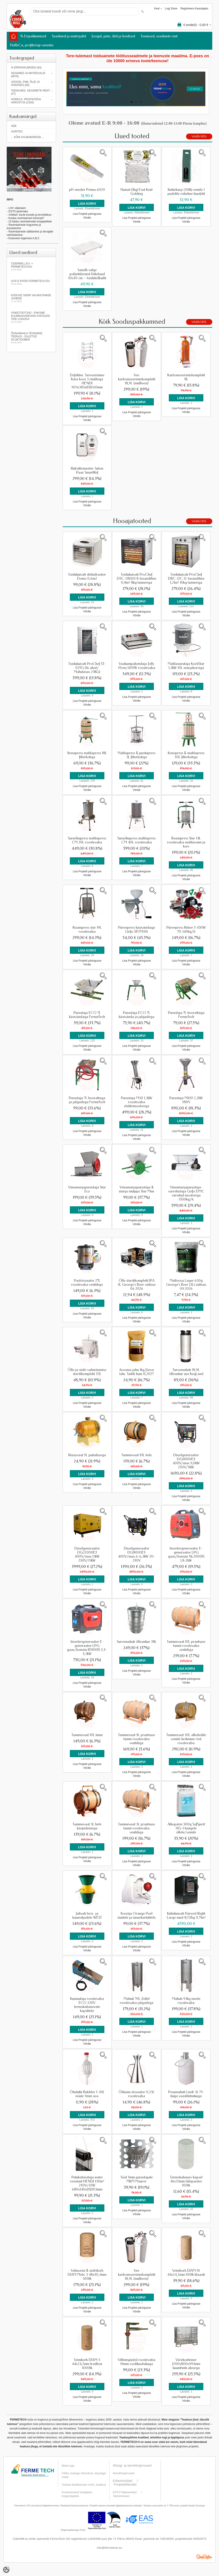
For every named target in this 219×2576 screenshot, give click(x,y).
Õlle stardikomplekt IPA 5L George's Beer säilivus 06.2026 (137, 1285)
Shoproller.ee (204, 2557)
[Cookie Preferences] (6, 2570)
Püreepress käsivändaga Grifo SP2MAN (136, 930)
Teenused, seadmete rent (159, 36)
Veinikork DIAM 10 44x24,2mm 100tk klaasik (186, 2273)
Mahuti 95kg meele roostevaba (186, 2001)
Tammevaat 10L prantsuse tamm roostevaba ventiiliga (186, 1646)
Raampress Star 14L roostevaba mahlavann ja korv (186, 842)
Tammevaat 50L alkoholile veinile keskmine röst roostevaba (186, 1739)
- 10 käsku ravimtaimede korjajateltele (29, 221)
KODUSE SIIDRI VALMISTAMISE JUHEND (31, 298)
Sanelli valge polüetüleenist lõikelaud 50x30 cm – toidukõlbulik (87, 274)
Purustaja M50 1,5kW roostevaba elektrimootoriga (136, 1102)
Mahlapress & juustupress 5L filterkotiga (136, 755)
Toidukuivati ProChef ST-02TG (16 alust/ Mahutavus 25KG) (87, 668)
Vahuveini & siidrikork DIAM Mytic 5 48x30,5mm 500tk (87, 2275)
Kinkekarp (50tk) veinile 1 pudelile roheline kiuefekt (186, 192)
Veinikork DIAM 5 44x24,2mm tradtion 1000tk (87, 2364)
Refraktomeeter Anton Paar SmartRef (87, 470)
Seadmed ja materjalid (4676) (28, 75)
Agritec (17, 131)
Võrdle (87, 217)
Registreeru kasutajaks (194, 8)
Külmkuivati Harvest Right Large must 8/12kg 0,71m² (186, 1916)
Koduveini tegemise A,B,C (23, 238)
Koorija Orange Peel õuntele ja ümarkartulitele (136, 1916)
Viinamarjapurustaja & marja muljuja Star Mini (136, 1189)
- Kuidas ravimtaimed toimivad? (25, 218)
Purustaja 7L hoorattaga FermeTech (186, 1015)
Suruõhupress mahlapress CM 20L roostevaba (87, 840)
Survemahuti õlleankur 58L (137, 1642)
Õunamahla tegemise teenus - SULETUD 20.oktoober (31, 338)
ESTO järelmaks (18, 211)
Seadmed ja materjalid (69, 36)
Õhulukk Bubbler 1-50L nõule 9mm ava (87, 2094)
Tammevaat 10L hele (136, 1455)
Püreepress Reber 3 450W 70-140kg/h (186, 930)
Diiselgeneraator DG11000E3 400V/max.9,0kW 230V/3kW (186, 1461)
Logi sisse (171, 8)
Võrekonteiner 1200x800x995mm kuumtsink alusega (186, 2364)
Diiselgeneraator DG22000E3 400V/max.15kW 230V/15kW (87, 1554)
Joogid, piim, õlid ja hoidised (113, 36)
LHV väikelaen (17, 208)
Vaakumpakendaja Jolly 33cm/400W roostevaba (136, 666)
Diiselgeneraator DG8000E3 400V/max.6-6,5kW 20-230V (136, 1554)
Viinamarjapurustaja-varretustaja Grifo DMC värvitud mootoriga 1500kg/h (186, 1193)
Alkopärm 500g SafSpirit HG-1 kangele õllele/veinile (186, 1828)
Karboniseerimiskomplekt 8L (186, 377)
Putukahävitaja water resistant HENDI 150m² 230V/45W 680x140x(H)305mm (87, 2183)
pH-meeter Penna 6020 (87, 190)
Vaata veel (199, 136)
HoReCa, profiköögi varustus (32, 45)
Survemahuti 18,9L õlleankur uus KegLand (186, 1372)
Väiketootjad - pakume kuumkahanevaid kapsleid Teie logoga (31, 317)
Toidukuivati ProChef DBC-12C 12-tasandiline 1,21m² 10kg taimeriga (186, 579)
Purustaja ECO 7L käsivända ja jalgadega (136, 1015)
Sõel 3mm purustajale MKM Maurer (136, 2179)
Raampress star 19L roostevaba (87, 930)
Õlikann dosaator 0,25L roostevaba (136, 2094)
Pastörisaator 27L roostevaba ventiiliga (87, 1283)
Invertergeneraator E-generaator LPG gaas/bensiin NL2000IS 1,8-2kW (186, 1554)
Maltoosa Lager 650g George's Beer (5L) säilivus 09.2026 (186, 1285)
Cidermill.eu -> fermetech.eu (31, 266)
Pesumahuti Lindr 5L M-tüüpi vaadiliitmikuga (186, 2094)
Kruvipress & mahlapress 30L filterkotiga (186, 755)
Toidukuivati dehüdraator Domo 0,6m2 (87, 577)
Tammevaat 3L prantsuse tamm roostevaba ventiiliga (136, 1739)
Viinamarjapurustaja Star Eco (87, 1189)
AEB (13, 126)
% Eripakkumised (33, 36)
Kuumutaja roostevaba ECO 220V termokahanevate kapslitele (87, 2005)
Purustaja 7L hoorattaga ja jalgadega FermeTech (87, 1100)
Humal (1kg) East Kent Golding (136, 192)
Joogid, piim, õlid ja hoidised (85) (25, 83)
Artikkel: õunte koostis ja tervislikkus (30, 214)
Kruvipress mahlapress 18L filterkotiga (87, 755)
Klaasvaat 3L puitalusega (87, 1455)
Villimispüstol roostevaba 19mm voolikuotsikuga (136, 2362)
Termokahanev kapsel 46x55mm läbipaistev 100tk (186, 2181)
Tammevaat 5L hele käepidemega (87, 1826)
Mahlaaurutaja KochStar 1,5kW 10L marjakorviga (186, 666)
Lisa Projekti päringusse (87, 213)
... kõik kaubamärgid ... (27, 137)
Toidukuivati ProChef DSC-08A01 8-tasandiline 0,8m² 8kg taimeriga (136, 579)
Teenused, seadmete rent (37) (30, 92)
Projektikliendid (125, 2484)
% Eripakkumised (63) (26, 67)
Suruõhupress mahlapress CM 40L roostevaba (136, 840)
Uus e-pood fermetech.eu (31, 282)
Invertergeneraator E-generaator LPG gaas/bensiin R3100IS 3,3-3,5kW (87, 1648)
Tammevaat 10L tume (87, 1735)
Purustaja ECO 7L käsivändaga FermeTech (87, 1015)
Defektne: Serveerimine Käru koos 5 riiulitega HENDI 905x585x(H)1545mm (87, 381)
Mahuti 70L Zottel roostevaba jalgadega (136, 2001)
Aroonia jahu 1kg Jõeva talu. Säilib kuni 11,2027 (136, 1372)
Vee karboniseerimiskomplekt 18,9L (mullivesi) (136, 379)
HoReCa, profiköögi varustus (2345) (26, 101)
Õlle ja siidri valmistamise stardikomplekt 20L (87, 1372)
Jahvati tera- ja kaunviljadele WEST (87, 1916)
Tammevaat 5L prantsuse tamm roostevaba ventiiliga (136, 1828)
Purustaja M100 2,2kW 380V (186, 1100)
